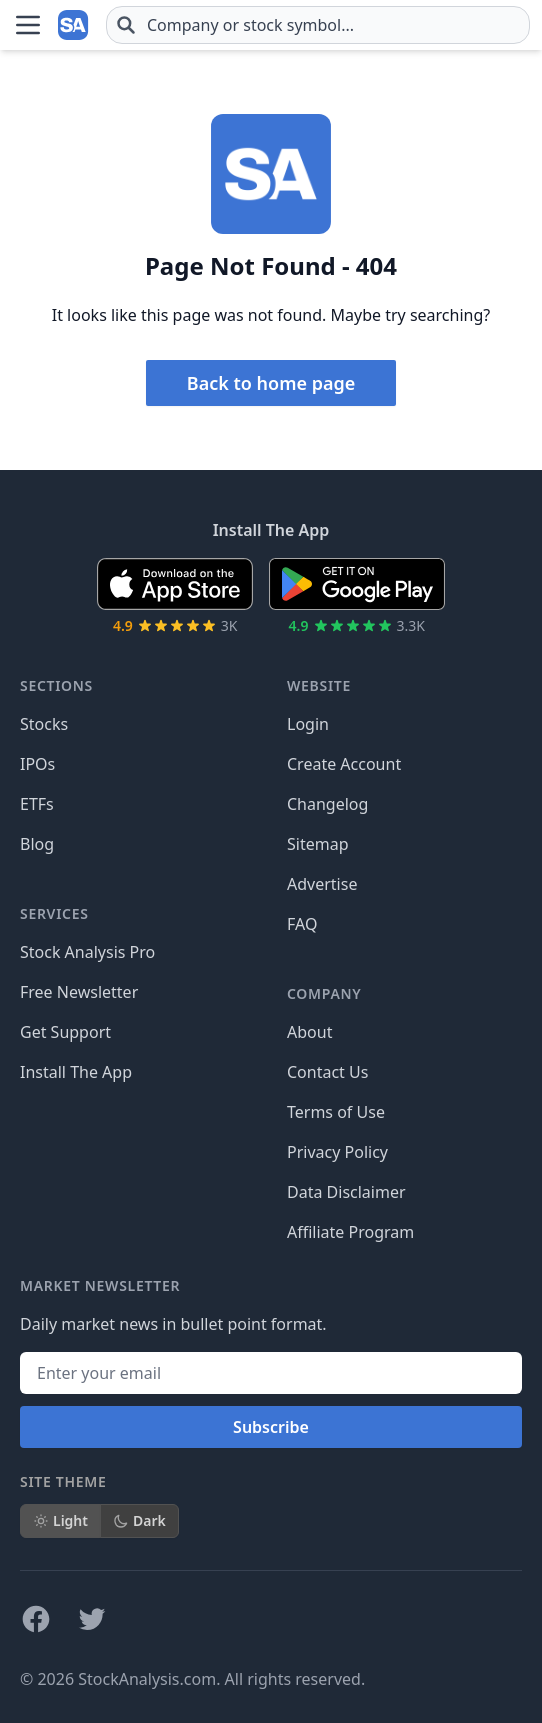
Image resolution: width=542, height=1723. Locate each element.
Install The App (76, 1072)
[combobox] (318, 25)
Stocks (44, 724)
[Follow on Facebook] (36, 1619)
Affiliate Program (350, 1232)
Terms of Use (336, 1112)
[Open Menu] (28, 25)
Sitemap (318, 844)
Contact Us (327, 1072)
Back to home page (271, 383)
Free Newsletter (79, 992)
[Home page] (74, 25)
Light (60, 1520)
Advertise (322, 884)
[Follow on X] (92, 1619)
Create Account (344, 764)
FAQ (302, 924)
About (309, 1032)
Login (308, 724)
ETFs (37, 804)
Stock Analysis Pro (87, 952)
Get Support (65, 1032)
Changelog (327, 804)
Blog (37, 844)
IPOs (37, 764)
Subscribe (271, 1427)
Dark (139, 1520)
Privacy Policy (337, 1152)
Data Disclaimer (346, 1192)
